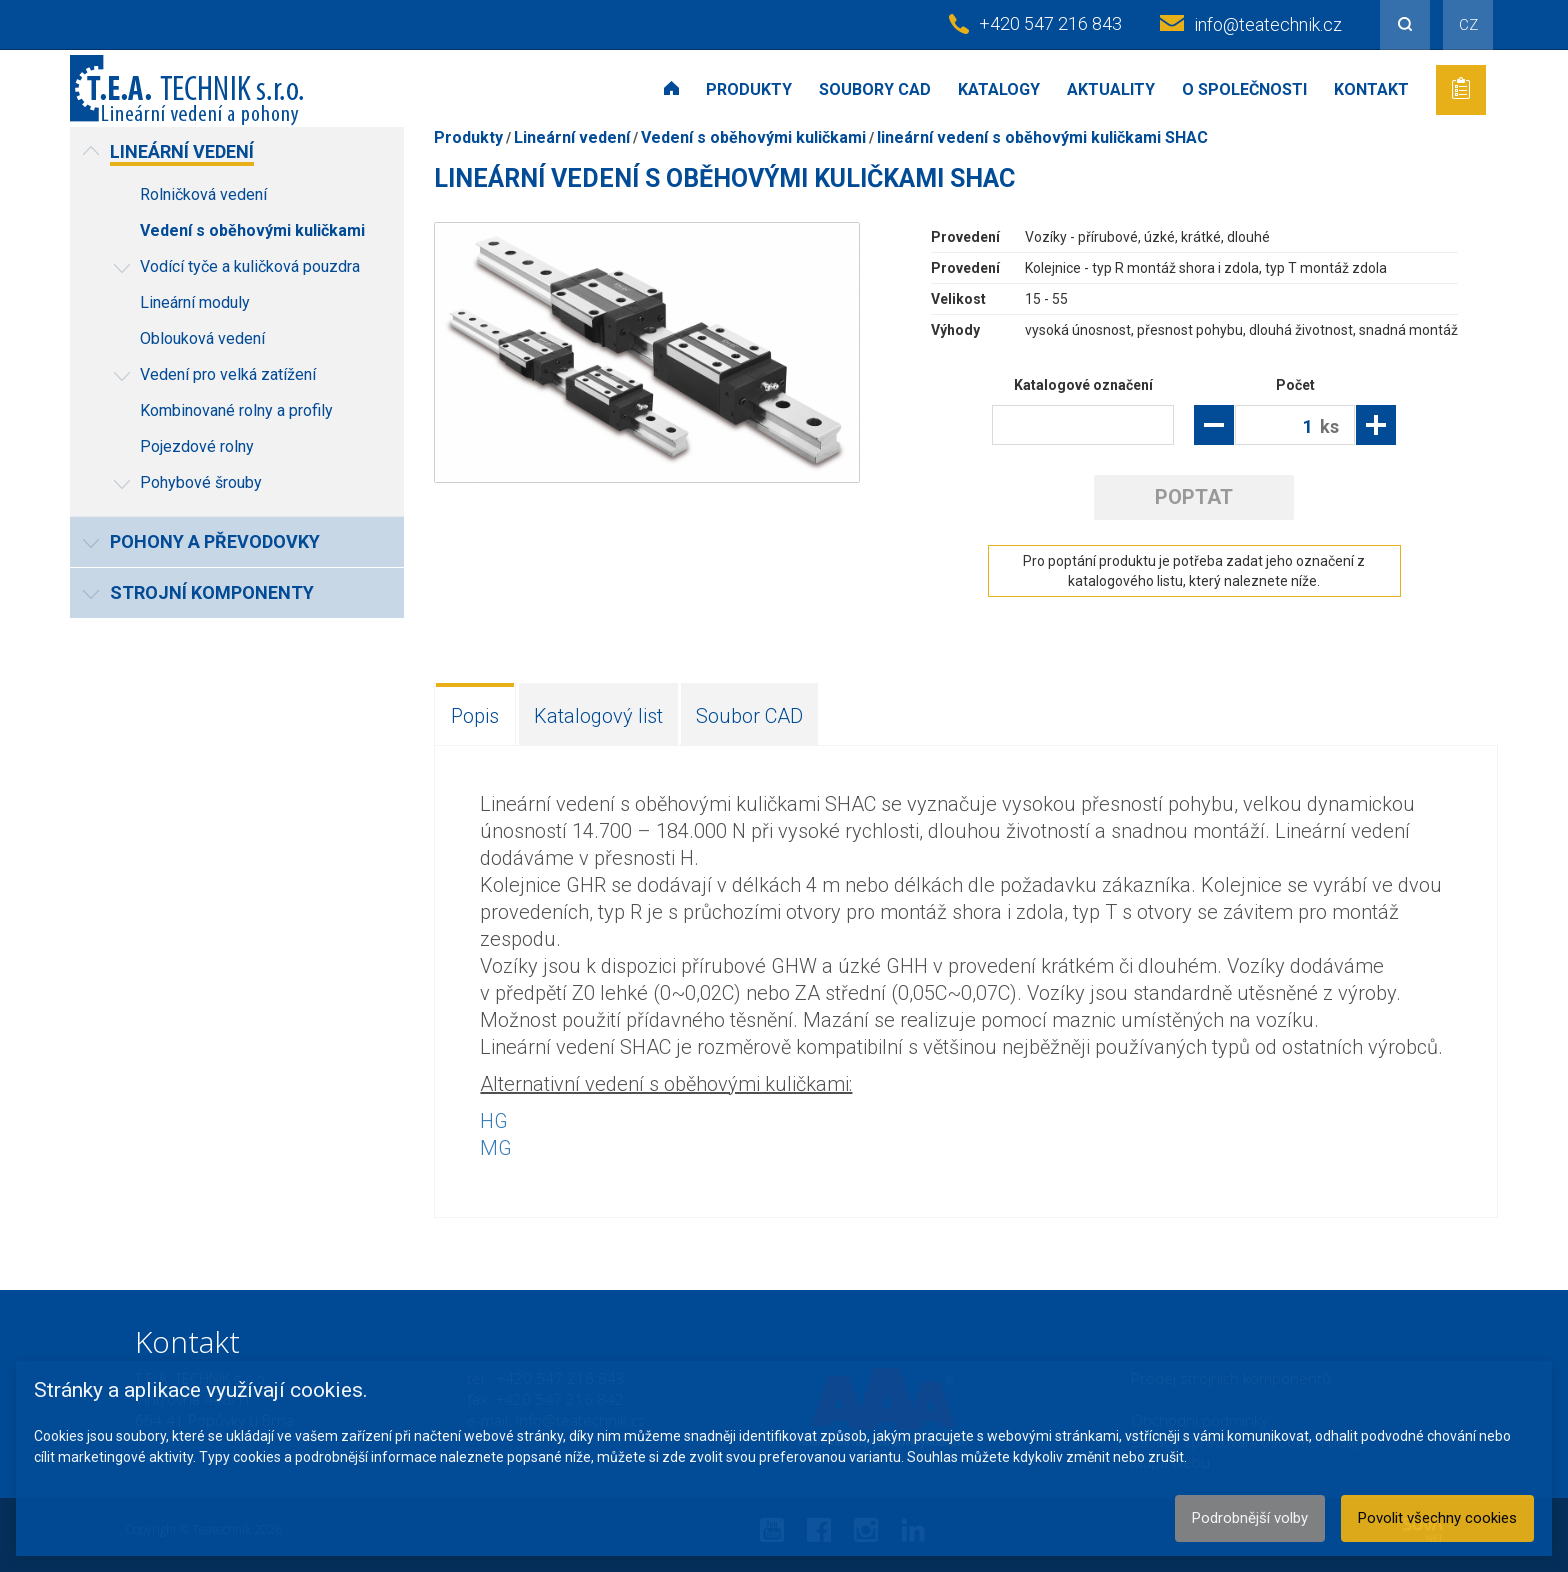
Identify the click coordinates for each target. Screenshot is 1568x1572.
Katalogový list (598, 716)
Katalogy (999, 89)
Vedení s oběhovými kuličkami (753, 137)
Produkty (749, 89)
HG (494, 1121)
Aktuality (1111, 89)
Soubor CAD (749, 716)
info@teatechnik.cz (1268, 24)
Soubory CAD (875, 89)
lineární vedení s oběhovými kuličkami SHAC (1042, 137)
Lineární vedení (572, 137)
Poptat (1194, 497)
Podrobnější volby (1250, 1518)
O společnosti (1244, 89)
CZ (1468, 25)
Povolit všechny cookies (1437, 1518)
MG (496, 1148)
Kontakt (1371, 89)
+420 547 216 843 (1050, 23)
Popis (475, 716)
